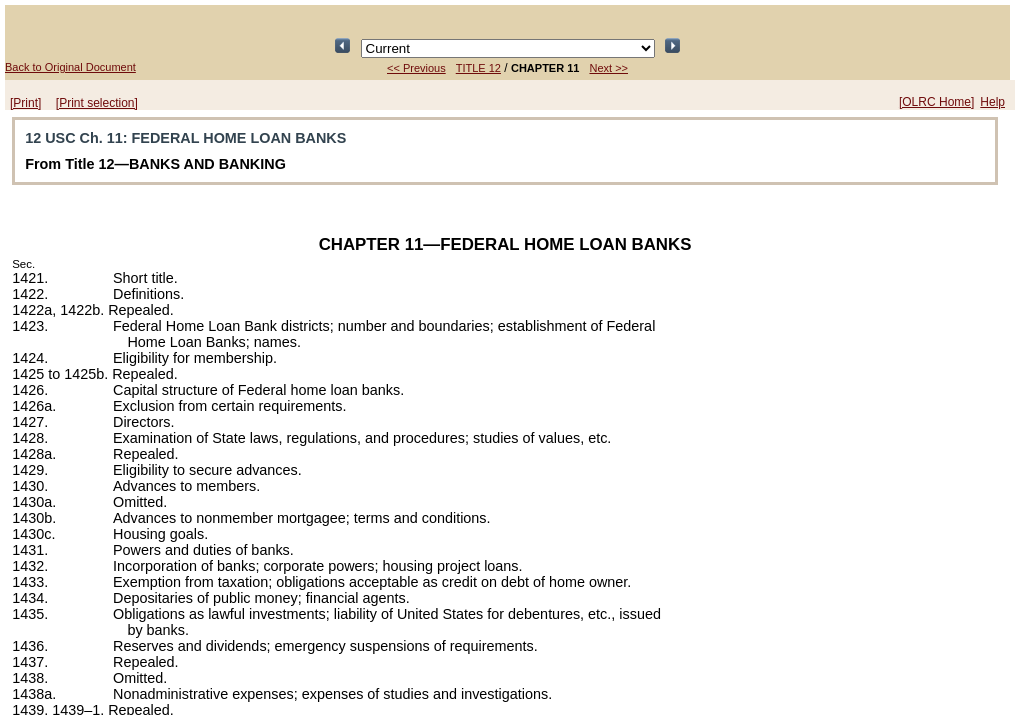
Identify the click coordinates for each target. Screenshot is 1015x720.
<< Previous (416, 68)
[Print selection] (97, 103)
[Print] (25, 103)
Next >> (608, 68)
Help (992, 102)
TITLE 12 (478, 68)
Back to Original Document (70, 67)
